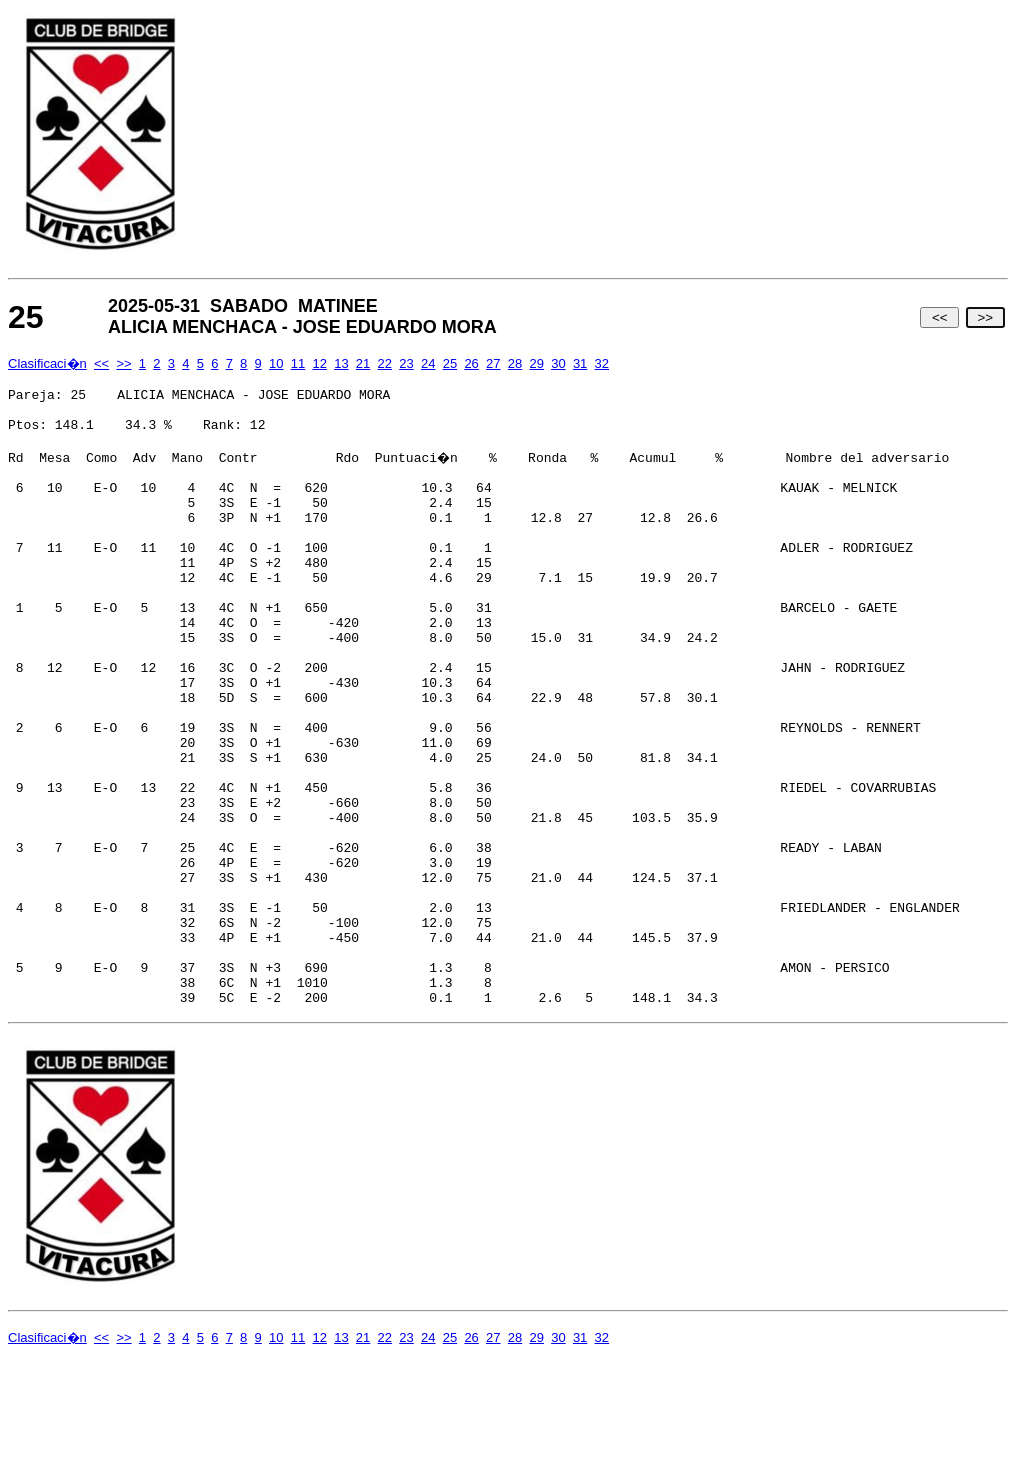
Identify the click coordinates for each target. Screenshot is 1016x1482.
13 (341, 363)
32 (602, 363)
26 (471, 363)
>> (985, 317)
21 (363, 363)
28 (515, 363)
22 (385, 363)
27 (493, 363)
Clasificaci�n (47, 363)
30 (558, 363)
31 (580, 363)
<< (939, 317)
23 (406, 363)
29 (536, 363)
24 (428, 363)
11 (298, 363)
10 (276, 363)
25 (450, 363)
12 (319, 363)
